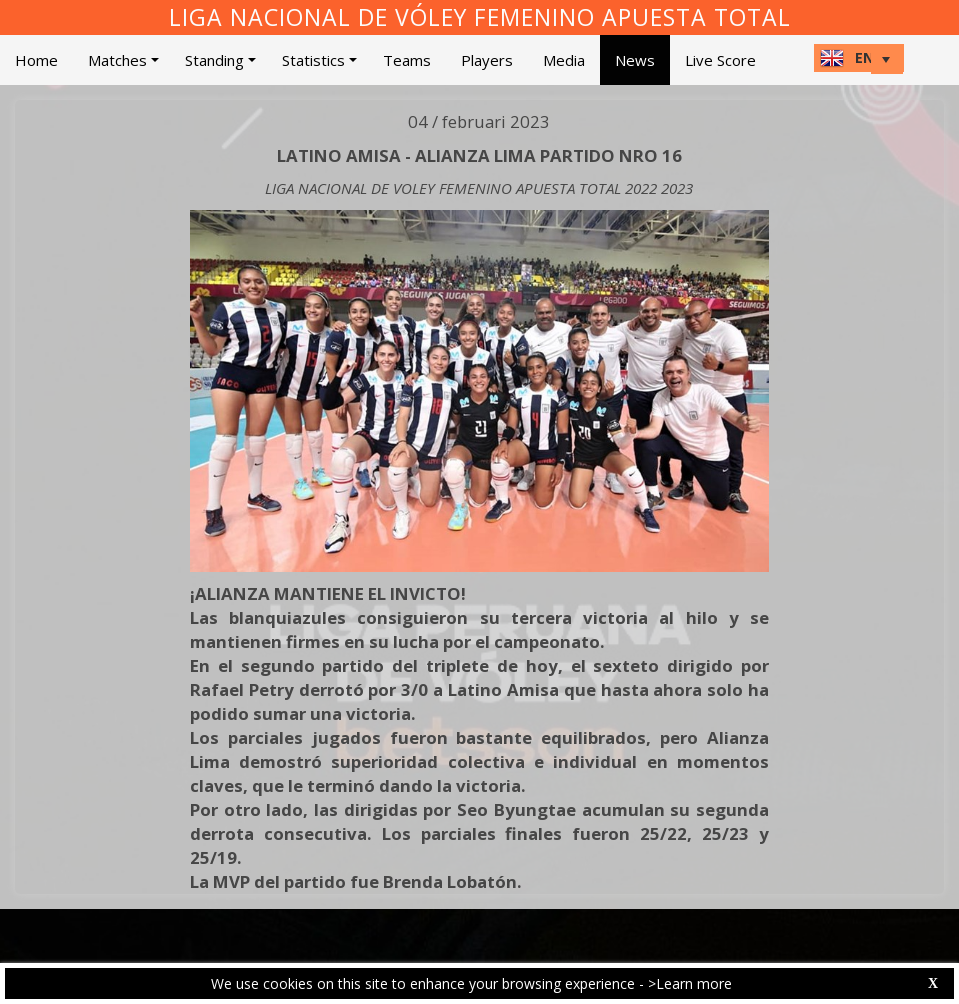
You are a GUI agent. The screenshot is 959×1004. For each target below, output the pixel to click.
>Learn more (690, 983)
